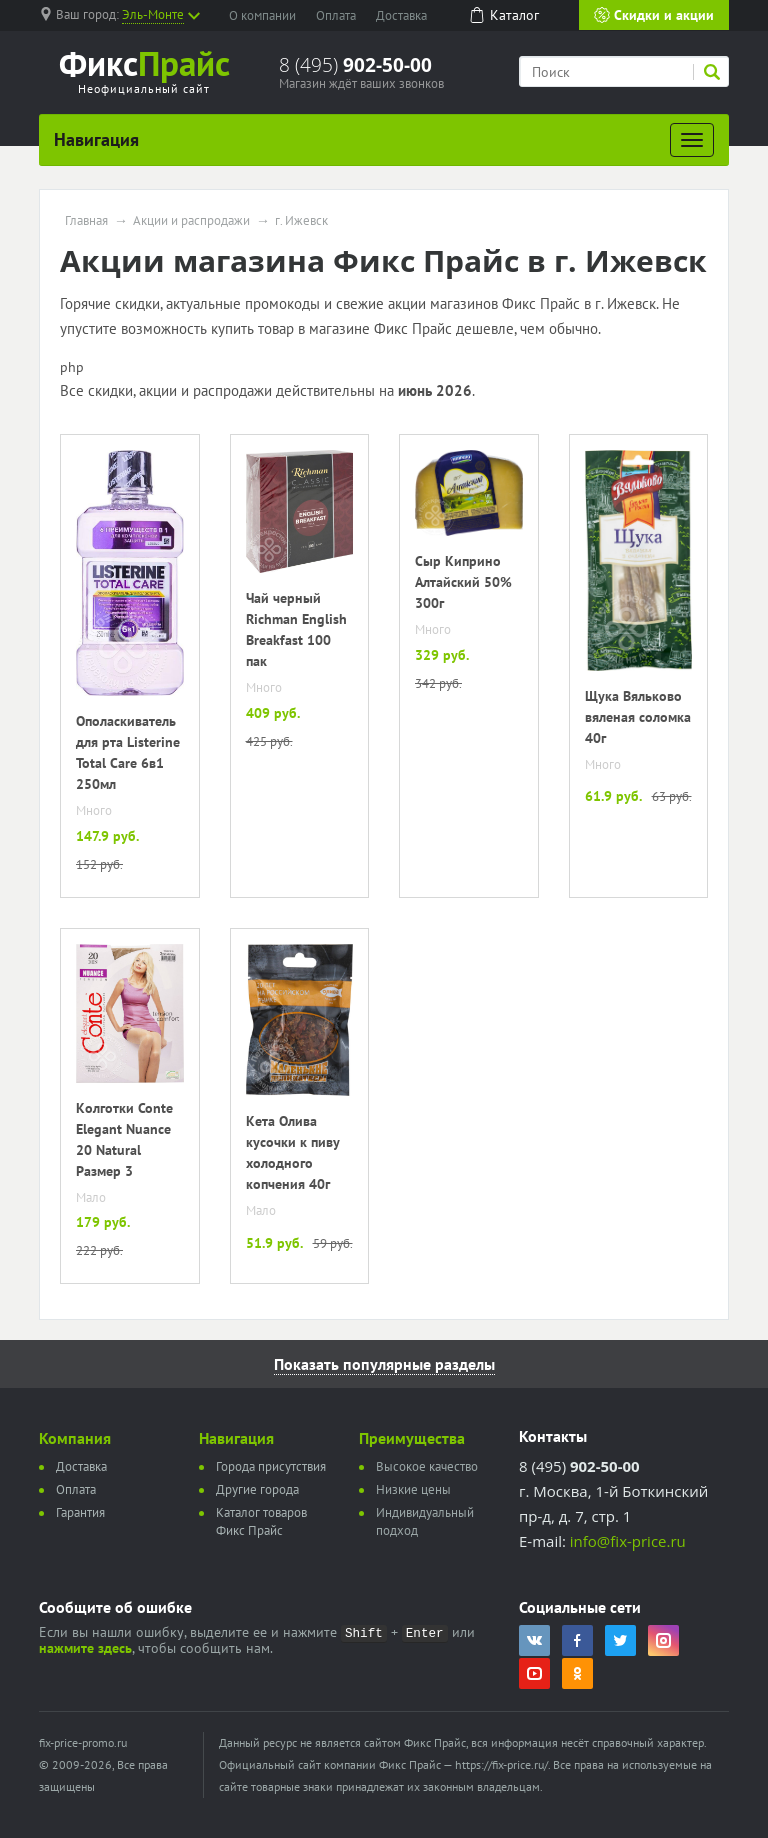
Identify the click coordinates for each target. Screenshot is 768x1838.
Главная (86, 221)
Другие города (257, 1489)
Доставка (401, 15)
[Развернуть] (692, 140)
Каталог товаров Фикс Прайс (261, 1521)
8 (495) (355, 65)
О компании (262, 15)
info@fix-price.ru (628, 1541)
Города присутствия (271, 1466)
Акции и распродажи (191, 221)
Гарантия (80, 1512)
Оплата (336, 15)
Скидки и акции (654, 15)
